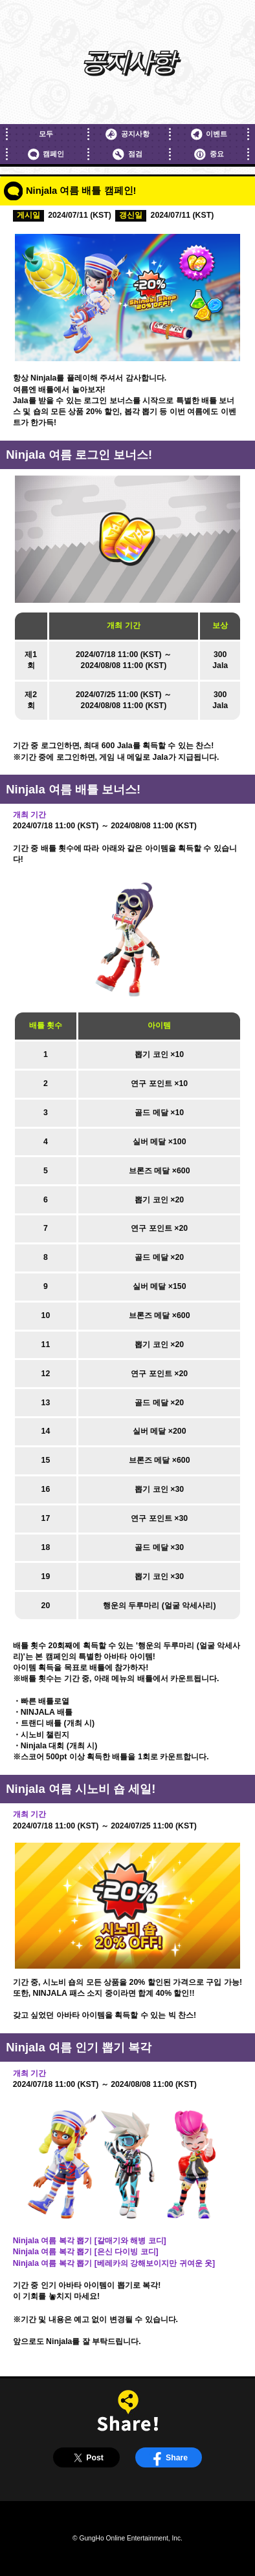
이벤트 (209, 134)
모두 (46, 134)
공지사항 (127, 134)
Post (87, 2457)
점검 (127, 154)
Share (168, 2457)
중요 (208, 154)
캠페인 (46, 154)
